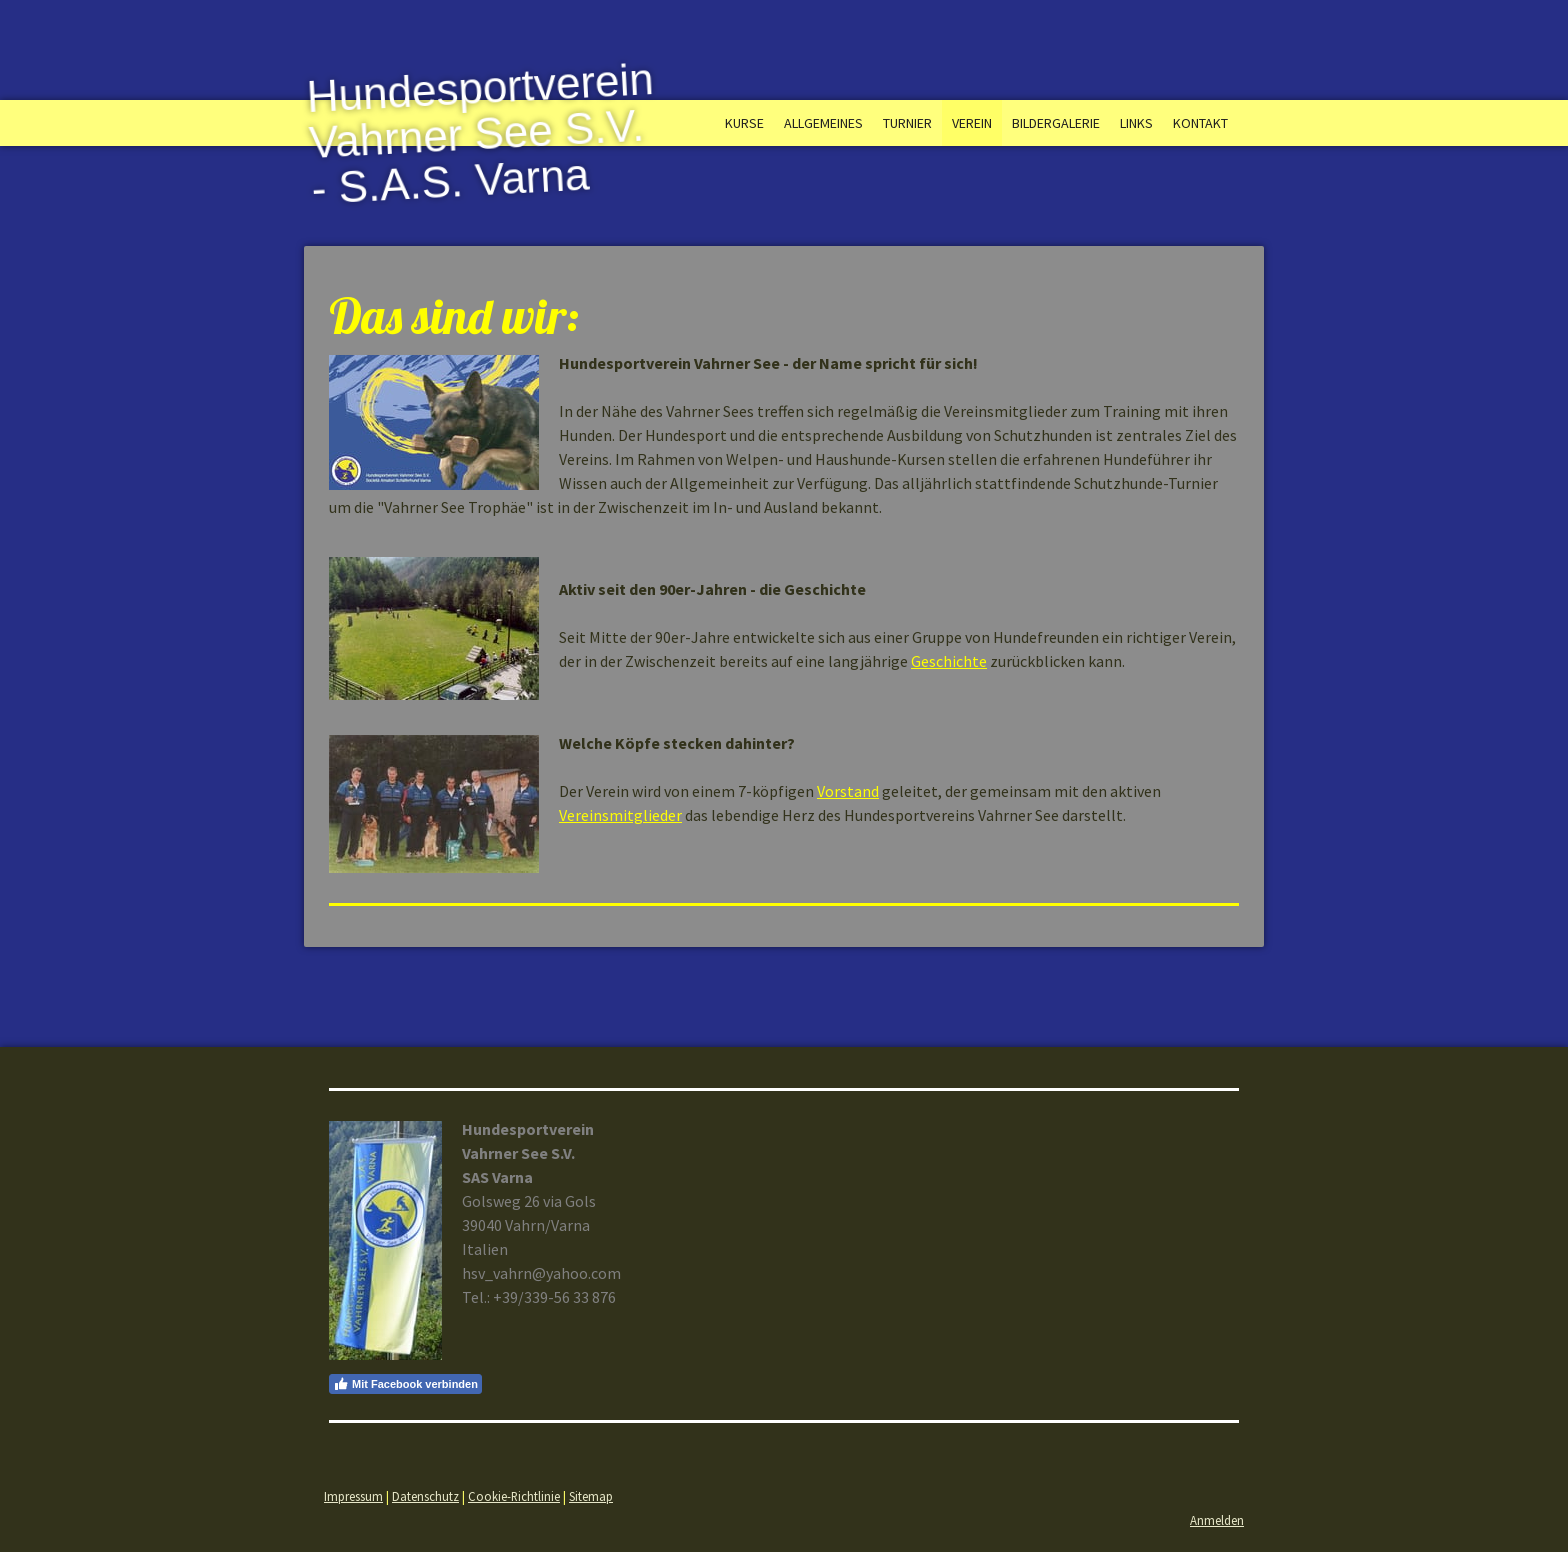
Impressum (353, 1496)
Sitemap (591, 1496)
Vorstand (848, 791)
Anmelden (1217, 1520)
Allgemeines (823, 123)
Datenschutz (425, 1496)
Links (1136, 123)
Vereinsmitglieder (620, 815)
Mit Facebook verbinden (405, 1384)
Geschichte (949, 661)
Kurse (744, 123)
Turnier (907, 123)
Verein (972, 123)
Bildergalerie (1056, 123)
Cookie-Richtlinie (514, 1496)
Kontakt (1200, 123)
